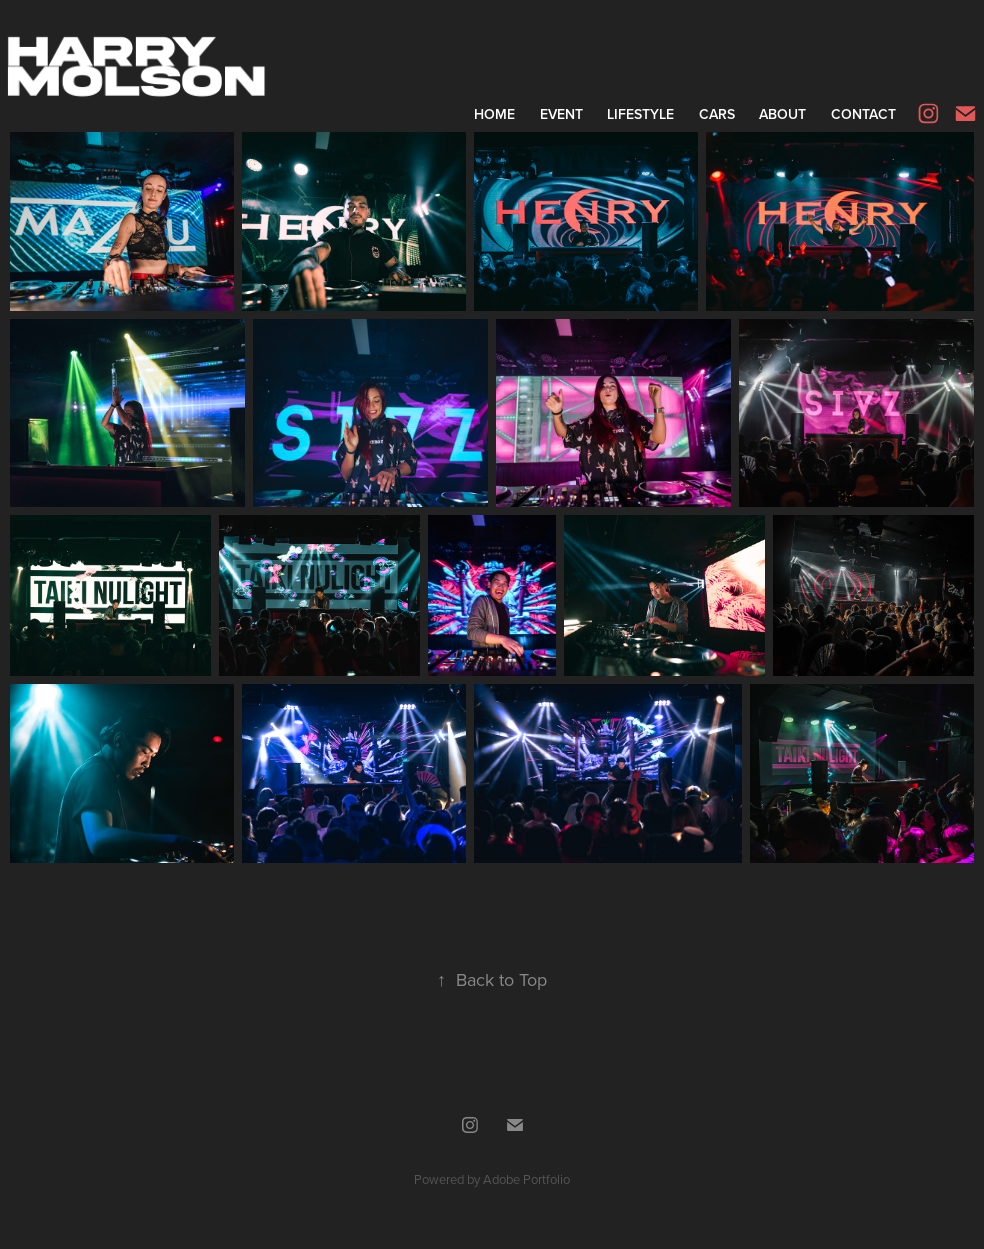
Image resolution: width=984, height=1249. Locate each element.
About (782, 114)
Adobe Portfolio (526, 1179)
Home (494, 114)
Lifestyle (640, 114)
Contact (863, 114)
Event (561, 114)
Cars (717, 114)
